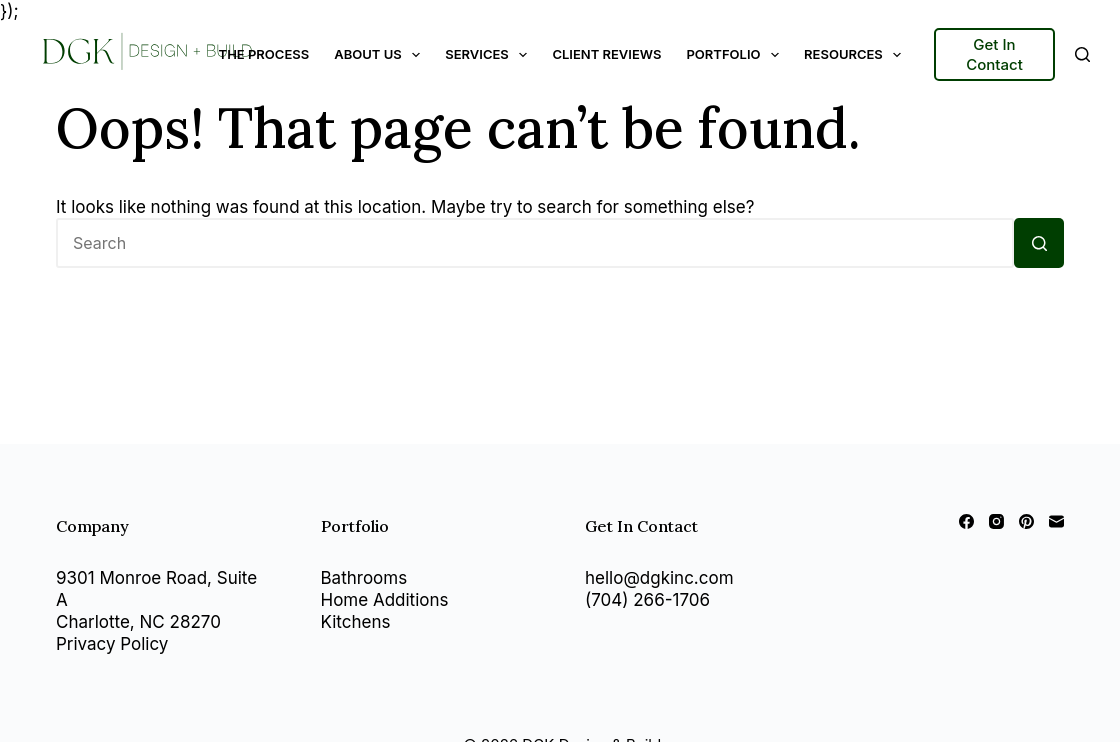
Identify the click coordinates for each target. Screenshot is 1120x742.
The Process (264, 54)
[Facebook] (966, 521)
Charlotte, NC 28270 (138, 622)
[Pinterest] (1026, 521)
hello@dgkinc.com (659, 578)
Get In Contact (994, 54)
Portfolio (736, 55)
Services (490, 55)
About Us (381, 55)
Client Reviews (606, 54)
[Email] (1056, 521)
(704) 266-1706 (647, 600)
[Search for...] (535, 243)
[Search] (1082, 54)
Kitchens (356, 622)
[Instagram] (996, 521)
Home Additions (385, 600)
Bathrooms (364, 578)
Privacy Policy (112, 644)
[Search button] (1039, 243)
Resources (856, 55)
